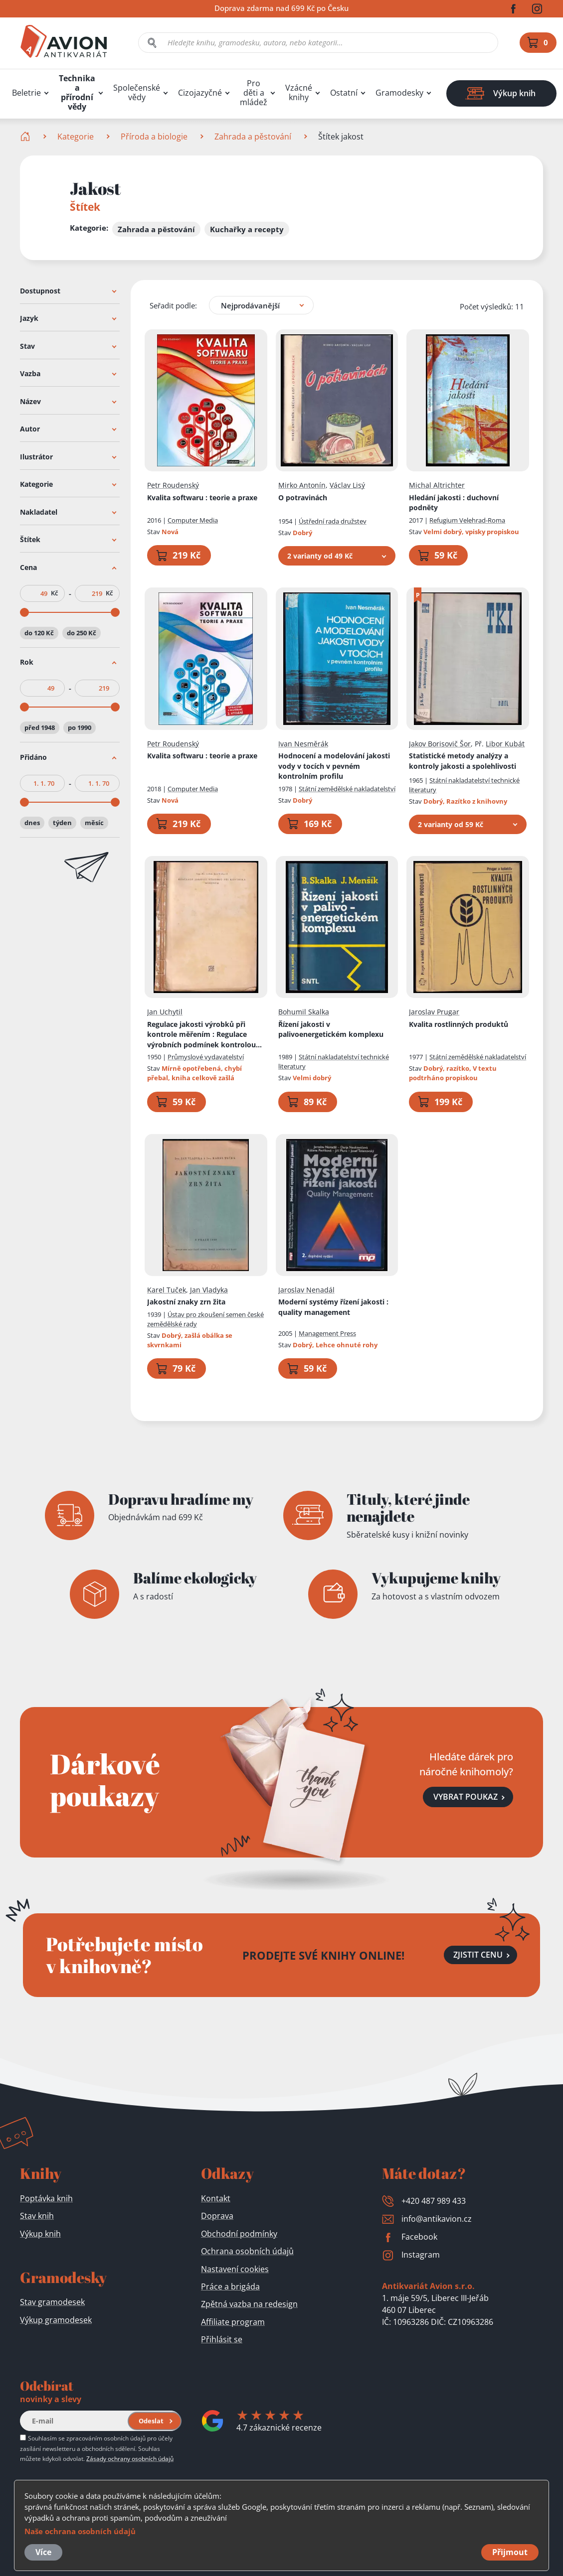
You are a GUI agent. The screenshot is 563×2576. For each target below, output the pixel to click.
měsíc (94, 822)
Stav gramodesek (52, 2301)
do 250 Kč (81, 632)
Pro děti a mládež (253, 93)
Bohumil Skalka (303, 1011)
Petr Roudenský (173, 485)
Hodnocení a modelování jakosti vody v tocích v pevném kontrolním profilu (334, 766)
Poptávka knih (46, 2198)
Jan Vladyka (209, 1289)
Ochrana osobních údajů (247, 2251)
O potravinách (302, 497)
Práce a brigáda (230, 2286)
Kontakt (215, 2198)
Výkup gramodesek (56, 2319)
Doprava (217, 2215)
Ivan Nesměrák (303, 743)
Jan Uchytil (165, 1011)
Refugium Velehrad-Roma (467, 520)
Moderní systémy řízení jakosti (333, 1307)
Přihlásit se (221, 2339)
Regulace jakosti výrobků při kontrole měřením (204, 1034)
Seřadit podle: (173, 305)
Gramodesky (399, 93)
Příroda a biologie (154, 136)
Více (43, 2552)
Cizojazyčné (200, 93)
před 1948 (39, 727)
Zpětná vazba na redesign (249, 2303)
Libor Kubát (505, 743)
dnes (32, 822)
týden (62, 822)
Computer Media (193, 520)
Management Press (327, 1333)
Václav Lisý (347, 485)
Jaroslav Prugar (434, 1011)
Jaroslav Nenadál (306, 1289)
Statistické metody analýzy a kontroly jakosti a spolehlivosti (462, 761)
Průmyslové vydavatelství (206, 1056)
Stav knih (37, 2215)
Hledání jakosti (454, 502)
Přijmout (510, 2552)
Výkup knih (40, 2233)
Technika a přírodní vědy (77, 93)
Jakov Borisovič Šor (440, 743)
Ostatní (344, 93)
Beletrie (26, 93)
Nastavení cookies (235, 2269)
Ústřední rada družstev (333, 521)
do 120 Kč (39, 632)
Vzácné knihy (298, 92)
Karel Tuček (166, 1289)
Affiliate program (233, 2321)
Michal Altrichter (437, 485)
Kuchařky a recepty (247, 229)
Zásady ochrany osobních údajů (130, 2458)
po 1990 (79, 727)
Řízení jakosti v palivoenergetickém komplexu (330, 1029)
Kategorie (75, 136)
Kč (54, 593)
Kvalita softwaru (202, 497)
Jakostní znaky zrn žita (186, 1301)
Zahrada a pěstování (252, 136)
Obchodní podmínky (239, 2233)
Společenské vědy (136, 92)
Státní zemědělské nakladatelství (347, 788)
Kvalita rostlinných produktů (458, 1023)
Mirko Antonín (302, 485)
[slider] (24, 611)
